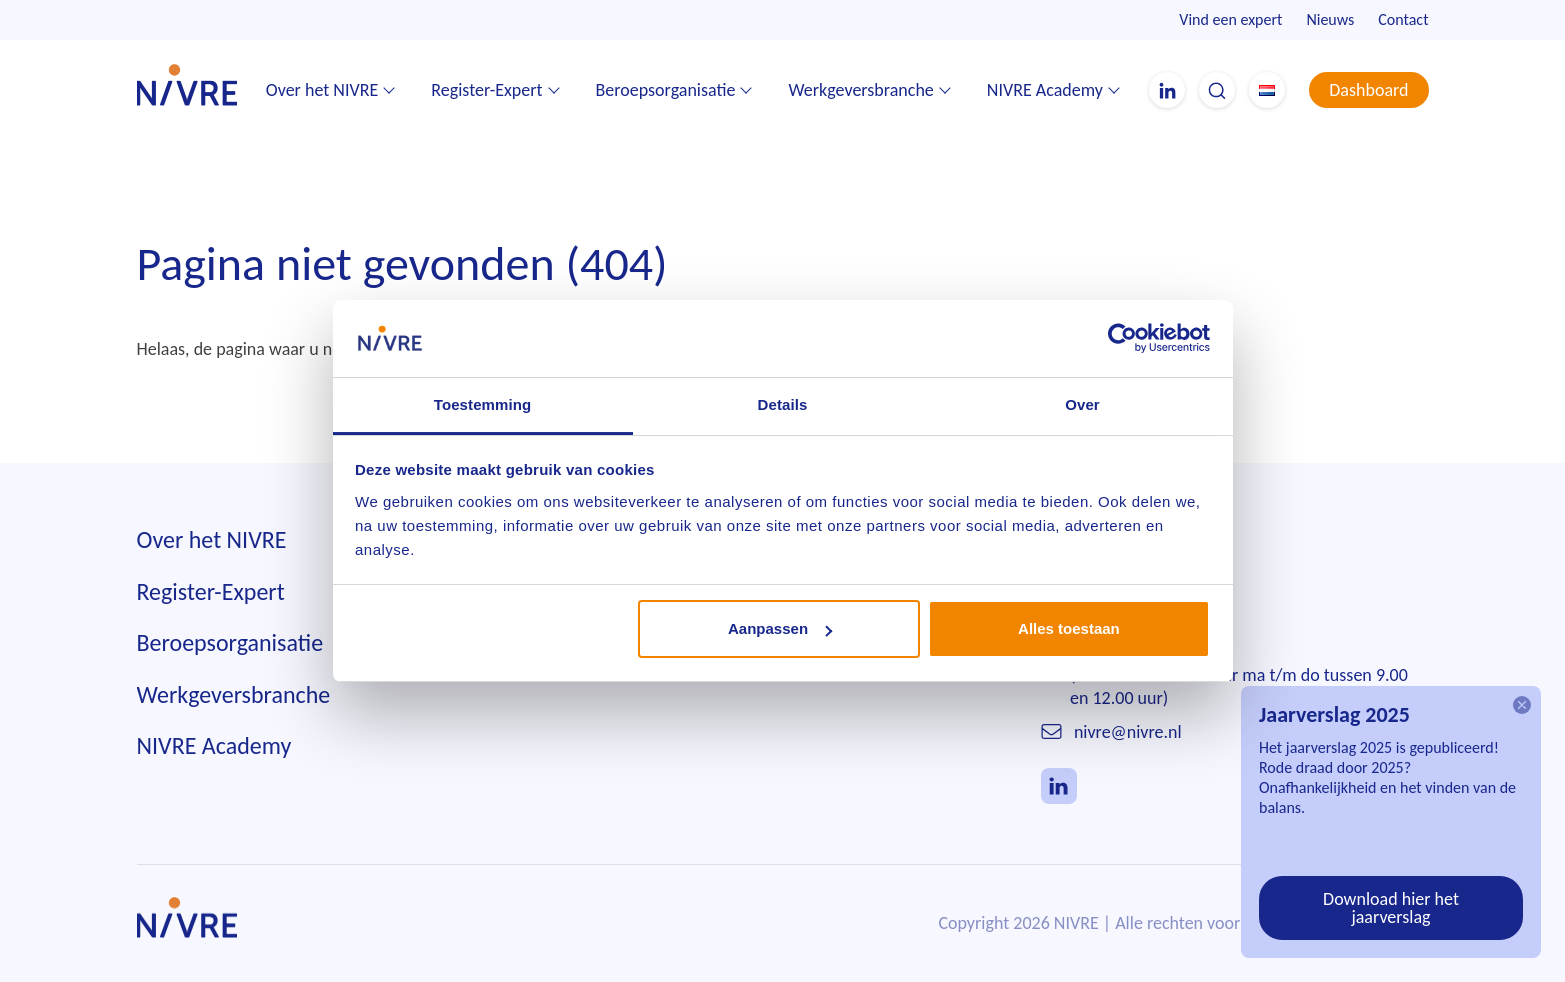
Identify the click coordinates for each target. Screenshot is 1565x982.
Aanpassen (780, 628)
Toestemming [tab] (483, 404)
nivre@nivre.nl (1128, 732)
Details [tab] (783, 404)
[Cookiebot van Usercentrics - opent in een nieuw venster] (1122, 338)
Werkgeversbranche (860, 90)
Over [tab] (1082, 404)
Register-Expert (486, 90)
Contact (1403, 19)
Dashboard (1368, 90)
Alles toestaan (1069, 628)
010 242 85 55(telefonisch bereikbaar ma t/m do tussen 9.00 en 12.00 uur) (1239, 675)
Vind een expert (1230, 19)
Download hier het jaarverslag (1391, 908)
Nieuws (1330, 19)
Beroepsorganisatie (666, 90)
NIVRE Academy (1045, 90)
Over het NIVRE (322, 90)
